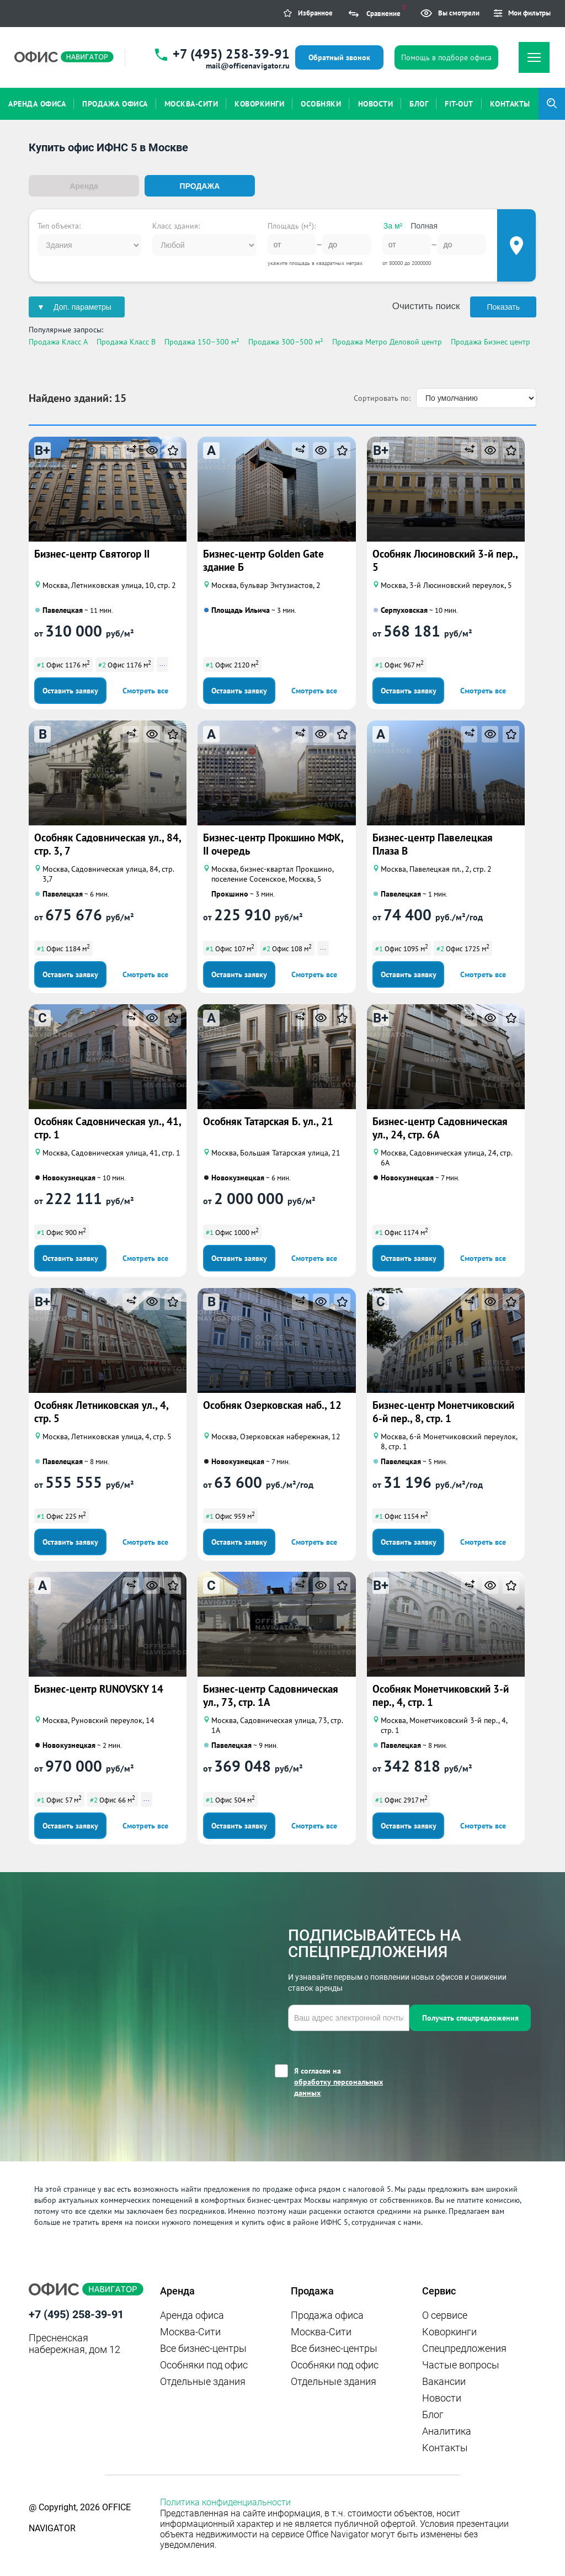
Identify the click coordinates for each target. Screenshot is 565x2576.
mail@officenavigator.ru (248, 65)
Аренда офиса (192, 2313)
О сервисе (444, 2313)
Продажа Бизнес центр (490, 341)
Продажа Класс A (58, 341)
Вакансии (444, 2380)
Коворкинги (449, 2330)
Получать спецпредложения (470, 2016)
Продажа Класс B (126, 341)
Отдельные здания (203, 2380)
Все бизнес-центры (203, 2346)
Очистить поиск (426, 305)
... (162, 661)
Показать (503, 305)
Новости (441, 2396)
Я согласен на (351, 2080)
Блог (433, 2413)
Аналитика (446, 2429)
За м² (392, 224)
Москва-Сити (190, 2330)
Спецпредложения (464, 2346)
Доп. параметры (82, 305)
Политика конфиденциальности (225, 2500)
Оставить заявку (70, 689)
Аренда (84, 186)
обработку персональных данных (338, 2085)
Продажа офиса (327, 2313)
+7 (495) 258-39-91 (231, 53)
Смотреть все (145, 689)
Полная (424, 224)
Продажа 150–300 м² (201, 341)
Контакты (445, 2446)
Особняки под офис (204, 2363)
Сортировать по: (382, 396)
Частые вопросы (460, 2363)
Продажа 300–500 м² (285, 341)
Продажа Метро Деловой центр (387, 341)
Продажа (200, 186)
